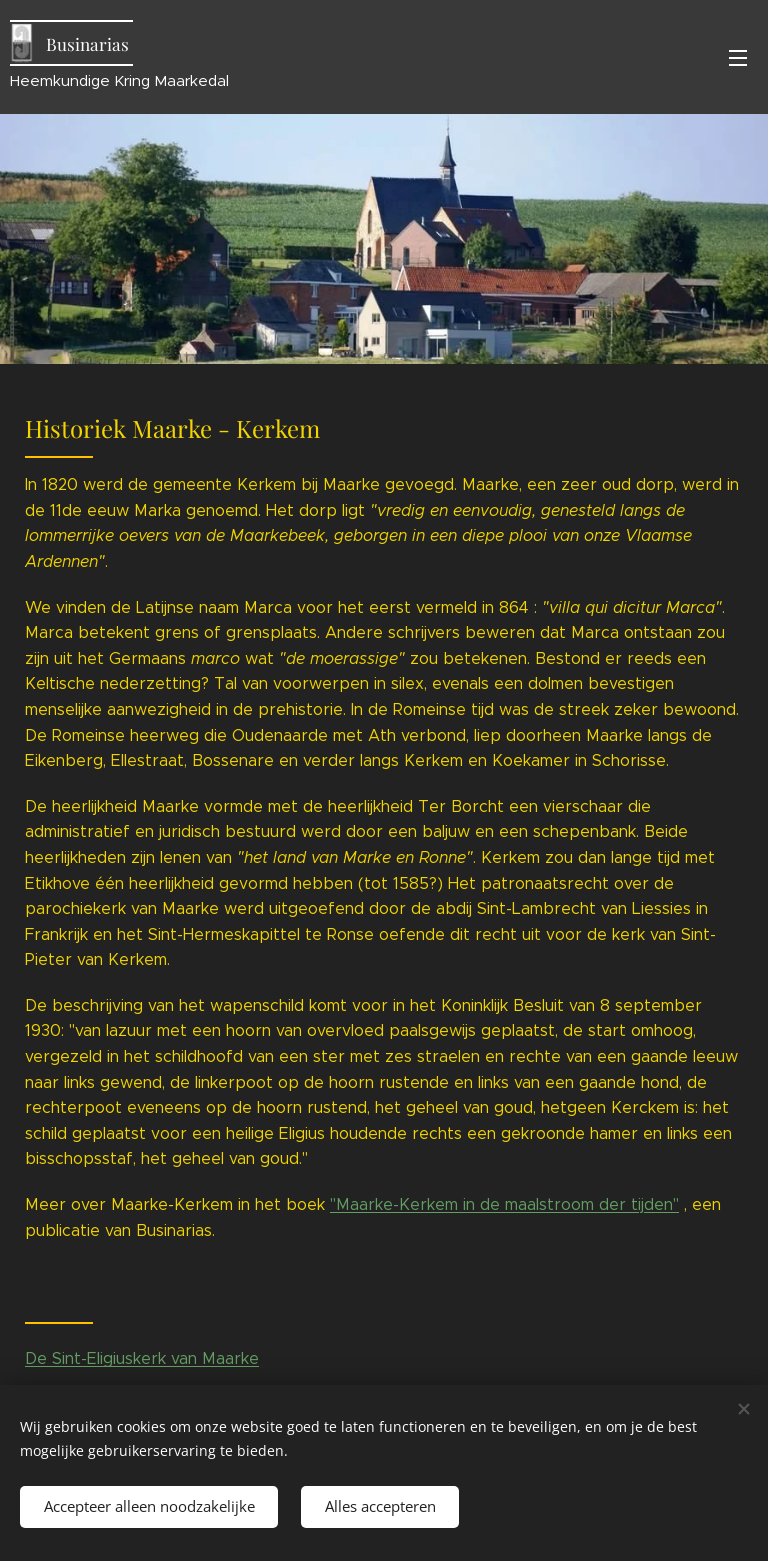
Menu (738, 58)
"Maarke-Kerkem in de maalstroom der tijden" (504, 1204)
